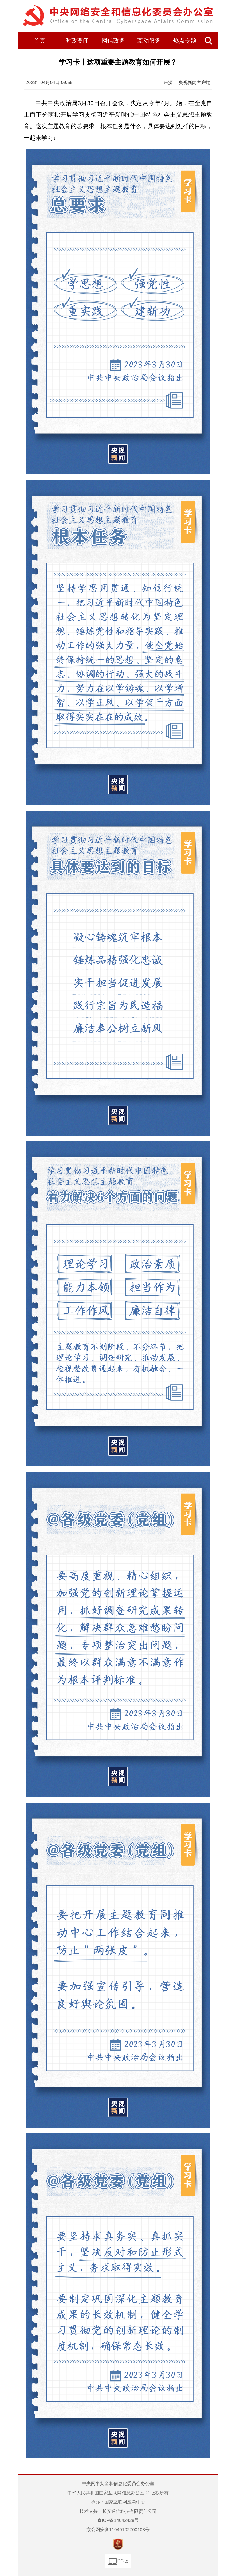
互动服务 (149, 41)
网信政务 (113, 41)
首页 (39, 41)
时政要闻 (77, 41)
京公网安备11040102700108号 (118, 2529)
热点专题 (184, 41)
